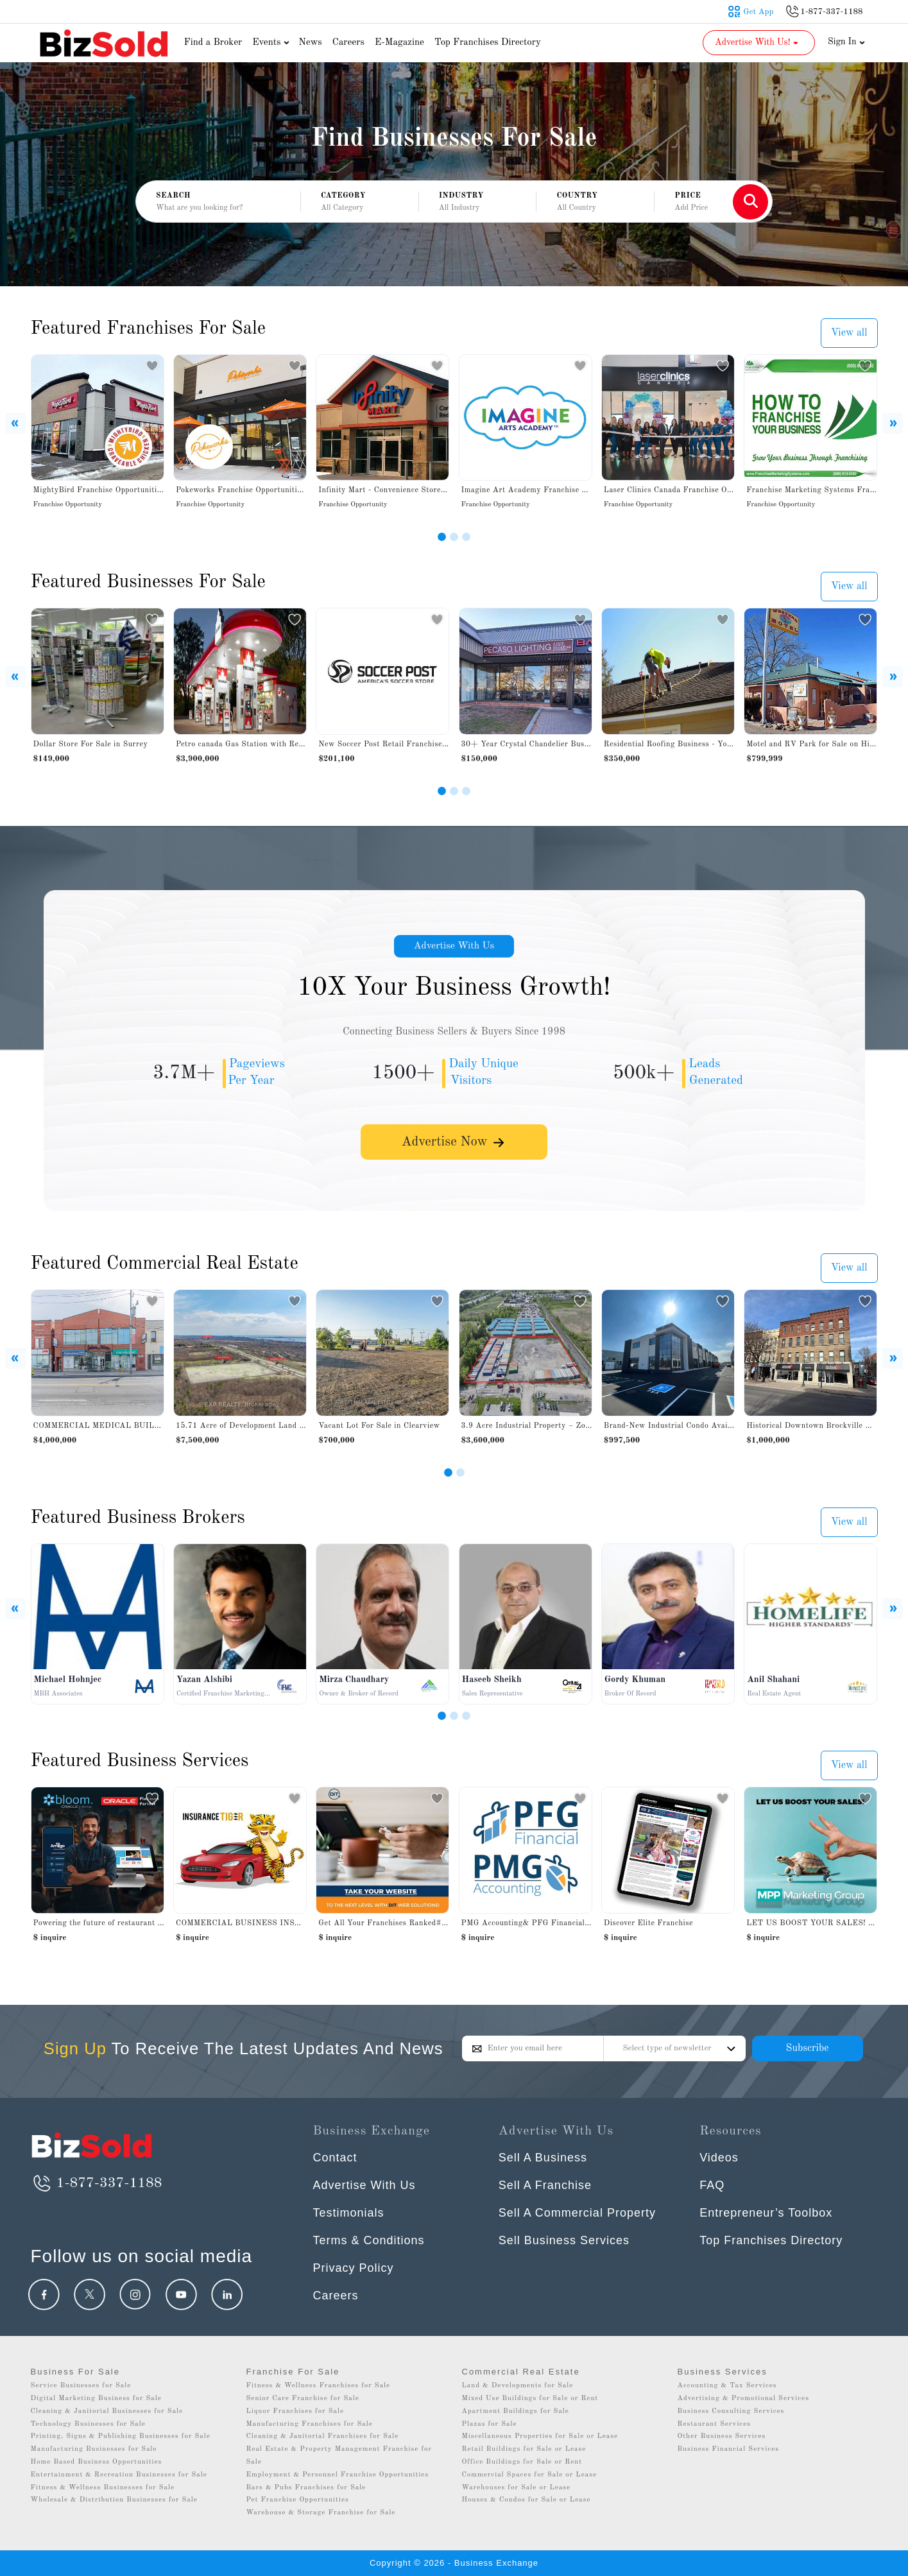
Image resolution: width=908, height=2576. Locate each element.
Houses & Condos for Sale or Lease (526, 2499)
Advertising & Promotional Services (743, 2398)
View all (849, 333)
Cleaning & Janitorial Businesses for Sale (107, 2411)
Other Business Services (722, 2436)
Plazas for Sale (489, 2424)
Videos (719, 2157)
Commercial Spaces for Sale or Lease (529, 2474)
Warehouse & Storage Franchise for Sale (321, 2512)
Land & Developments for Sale (518, 2385)
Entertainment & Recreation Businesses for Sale (119, 2474)
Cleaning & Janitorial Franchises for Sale (322, 2436)
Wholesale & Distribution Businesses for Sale (114, 2499)
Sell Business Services (564, 2240)
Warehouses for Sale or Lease (516, 2487)
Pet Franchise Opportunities (297, 2499)
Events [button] (272, 42)
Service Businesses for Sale (81, 2385)
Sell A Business (543, 2157)
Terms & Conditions (369, 2240)
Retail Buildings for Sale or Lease (524, 2449)
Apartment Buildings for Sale (515, 2411)
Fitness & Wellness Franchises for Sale (318, 2385)
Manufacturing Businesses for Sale (94, 2449)
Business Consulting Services (731, 2411)
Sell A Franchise (545, 2185)
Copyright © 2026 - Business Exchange (454, 2563)
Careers (348, 42)
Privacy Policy (353, 2268)
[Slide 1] (442, 536)
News (310, 42)
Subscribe (806, 2048)
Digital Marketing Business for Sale (96, 2398)
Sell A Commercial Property (577, 2212)
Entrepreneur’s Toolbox (765, 2212)
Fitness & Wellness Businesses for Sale (103, 2487)
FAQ (711, 2185)
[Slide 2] (454, 536)
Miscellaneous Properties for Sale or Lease (540, 2436)
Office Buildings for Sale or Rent (522, 2462)
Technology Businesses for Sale (88, 2424)
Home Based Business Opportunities (96, 2462)
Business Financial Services (729, 2449)
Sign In (846, 41)
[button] (359, 202)
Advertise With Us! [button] (757, 42)
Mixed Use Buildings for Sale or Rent (530, 2398)
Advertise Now (454, 1144)
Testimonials (348, 2212)
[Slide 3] (466, 536)
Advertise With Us (454, 946)
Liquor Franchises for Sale (295, 2411)
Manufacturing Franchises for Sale (309, 2424)
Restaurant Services (714, 2424)
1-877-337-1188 (96, 2183)
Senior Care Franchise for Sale (302, 2398)
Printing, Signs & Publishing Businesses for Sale (120, 2436)
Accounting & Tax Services (727, 2385)
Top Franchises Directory (487, 42)
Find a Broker (213, 42)
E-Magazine (399, 42)
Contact (335, 2157)
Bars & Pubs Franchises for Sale (306, 2487)
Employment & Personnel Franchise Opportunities (337, 2474)
